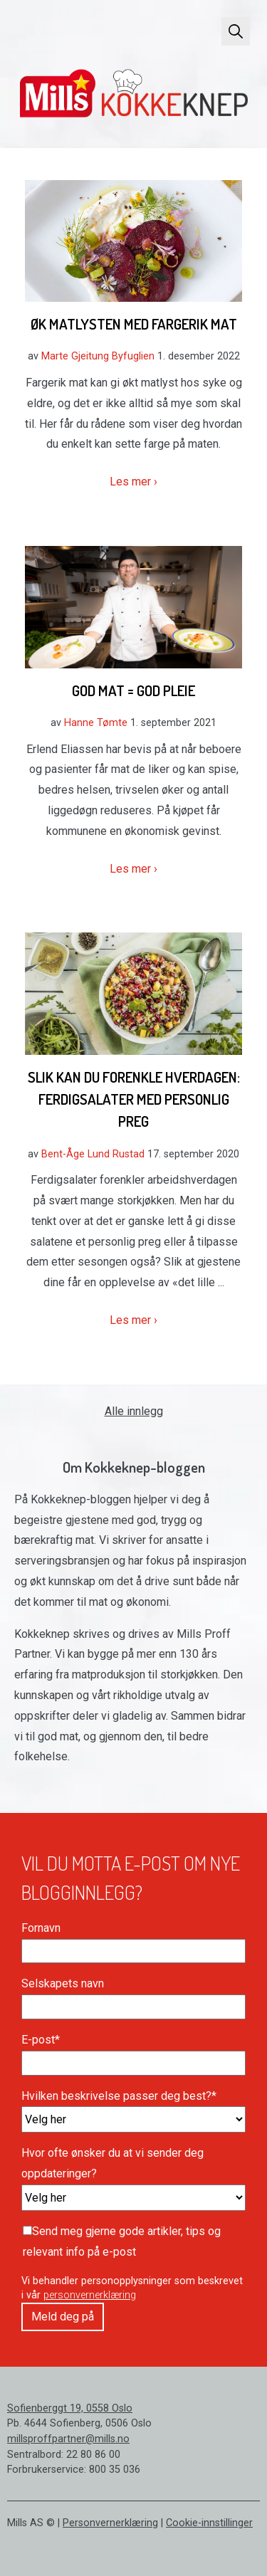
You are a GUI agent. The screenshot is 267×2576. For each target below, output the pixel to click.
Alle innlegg (134, 1411)
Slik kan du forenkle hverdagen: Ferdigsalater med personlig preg (134, 1099)
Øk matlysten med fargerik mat (134, 324)
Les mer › (133, 481)
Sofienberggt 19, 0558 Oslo (69, 2408)
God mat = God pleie (133, 690)
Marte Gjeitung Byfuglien (98, 356)
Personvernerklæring (110, 2523)
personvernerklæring (89, 2295)
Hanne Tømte (95, 723)
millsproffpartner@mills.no (68, 2439)
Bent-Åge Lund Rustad (93, 1154)
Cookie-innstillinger (209, 2523)
